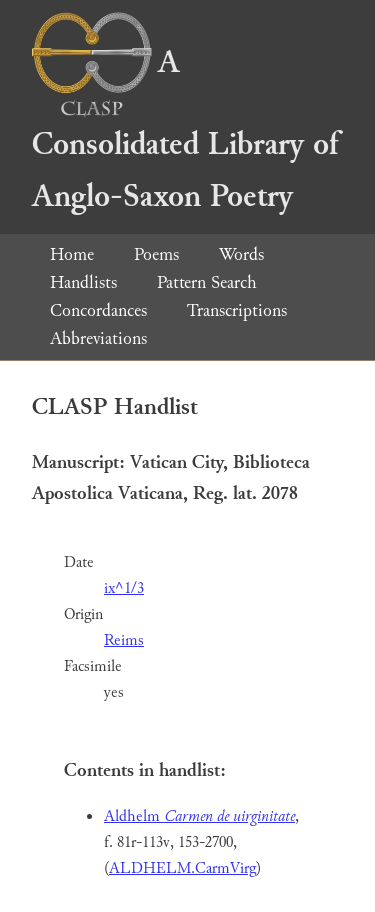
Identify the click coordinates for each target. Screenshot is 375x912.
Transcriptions (237, 310)
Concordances (98, 310)
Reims (124, 640)
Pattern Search (207, 282)
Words (241, 254)
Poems (156, 254)
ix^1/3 (124, 588)
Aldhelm (199, 816)
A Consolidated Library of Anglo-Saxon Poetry (185, 129)
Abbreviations (98, 338)
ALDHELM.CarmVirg (182, 868)
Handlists (83, 282)
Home (72, 254)
